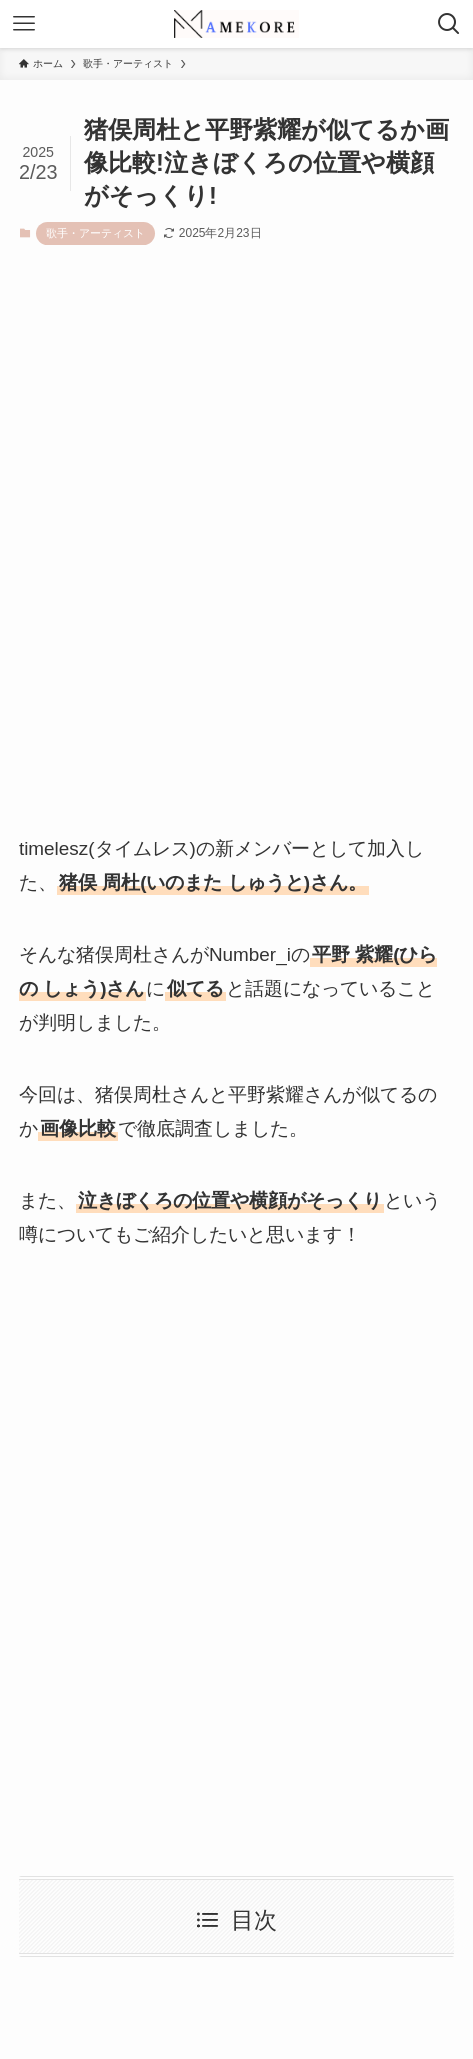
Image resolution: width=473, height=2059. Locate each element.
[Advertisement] (236, 557)
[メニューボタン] (24, 24)
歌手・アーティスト (95, 233)
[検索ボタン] (449, 24)
